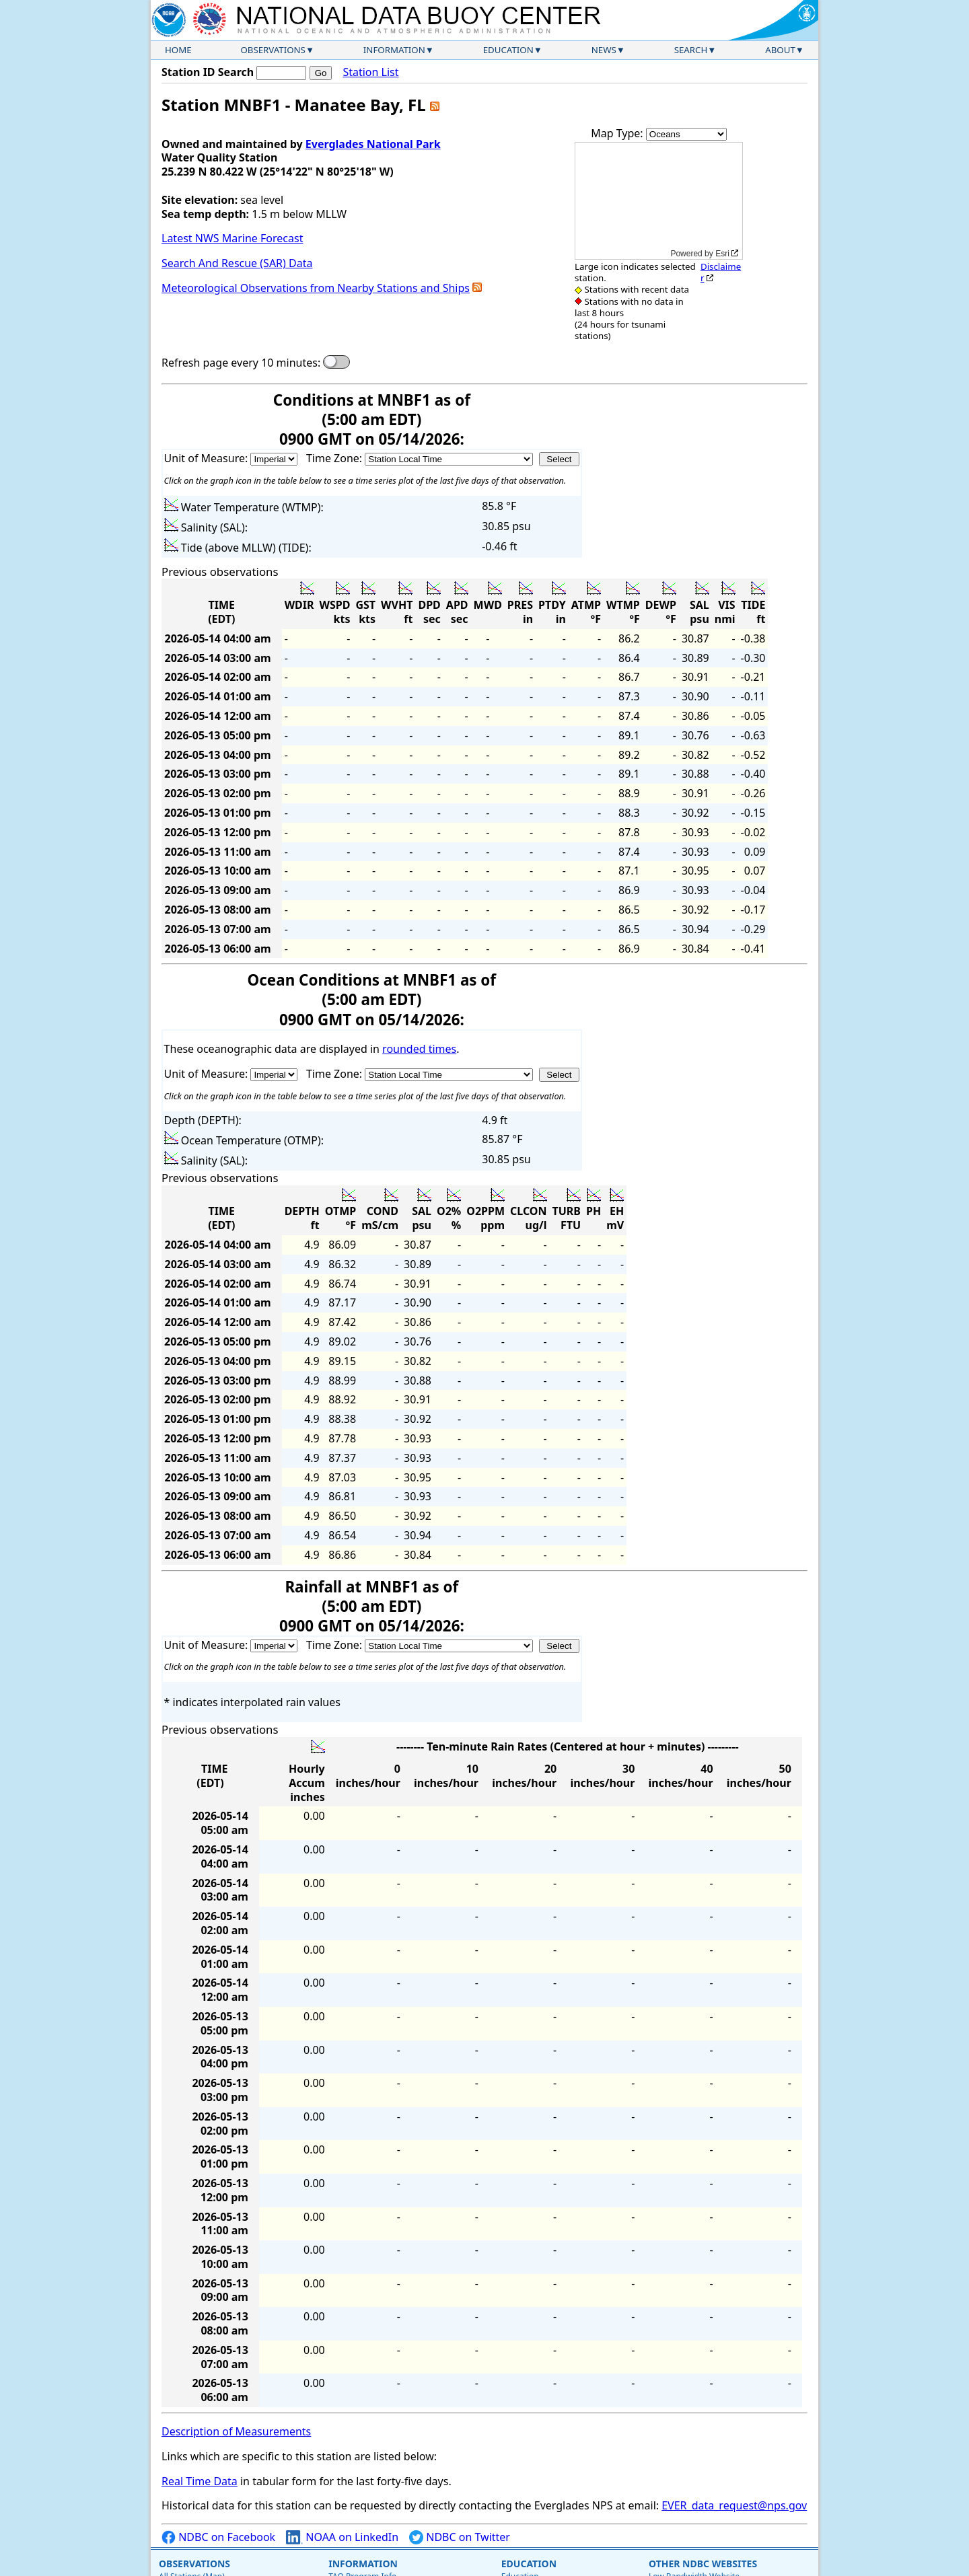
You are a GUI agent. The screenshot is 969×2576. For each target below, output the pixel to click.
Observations (272, 50)
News (603, 50)
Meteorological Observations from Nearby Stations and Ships (316, 288)
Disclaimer (721, 272)
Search (691, 50)
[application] (658, 201)
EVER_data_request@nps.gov (734, 2505)
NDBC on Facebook (218, 2537)
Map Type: (618, 133)
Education (508, 50)
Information (394, 50)
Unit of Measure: (207, 458)
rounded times (419, 1048)
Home (178, 50)
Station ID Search (208, 72)
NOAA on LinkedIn (342, 2537)
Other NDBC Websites (703, 2563)
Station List (370, 72)
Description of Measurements (236, 2431)
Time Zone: (335, 458)
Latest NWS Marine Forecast (232, 238)
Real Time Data (200, 2481)
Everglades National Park (373, 144)
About (780, 50)
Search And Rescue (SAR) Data (237, 263)
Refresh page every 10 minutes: (241, 363)
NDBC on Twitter (459, 2537)
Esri (722, 253)
